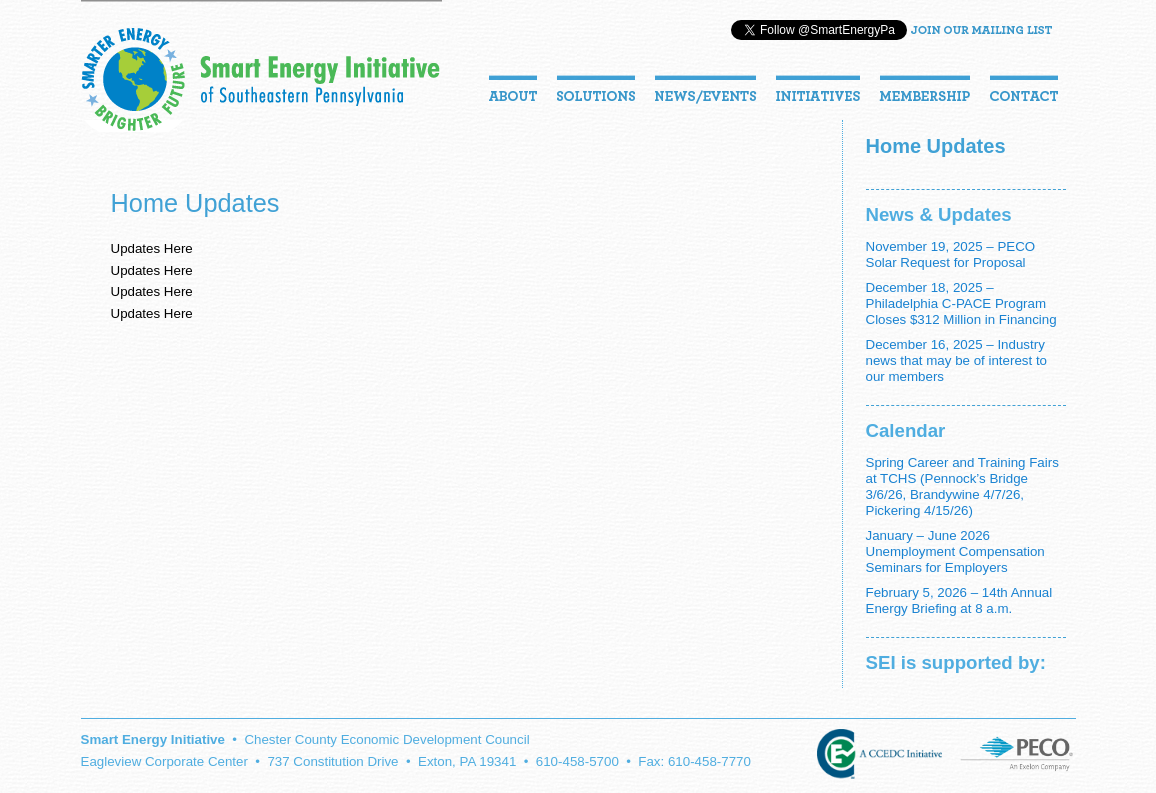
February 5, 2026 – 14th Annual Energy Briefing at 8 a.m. (959, 600)
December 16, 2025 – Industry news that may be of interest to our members (957, 360)
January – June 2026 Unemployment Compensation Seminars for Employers (955, 551)
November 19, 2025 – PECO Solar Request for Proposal (951, 254)
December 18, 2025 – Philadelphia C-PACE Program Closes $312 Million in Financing (961, 303)
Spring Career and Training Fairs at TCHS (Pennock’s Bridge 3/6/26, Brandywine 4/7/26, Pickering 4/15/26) (962, 486)
